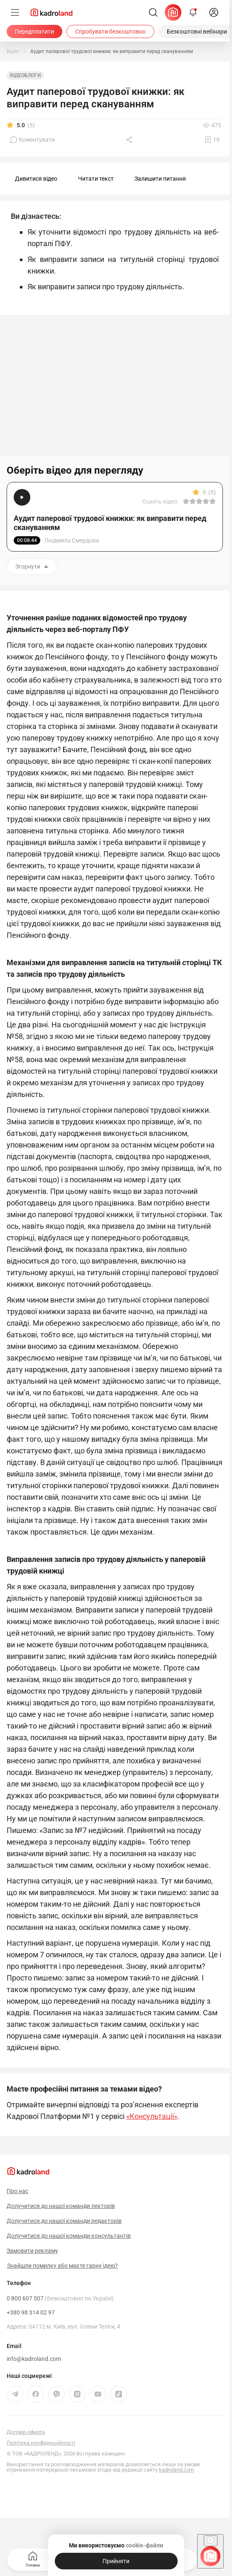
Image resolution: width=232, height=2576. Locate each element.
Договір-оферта (26, 2432)
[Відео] (13, 51)
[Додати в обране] (212, 139)
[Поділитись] (130, 140)
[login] (214, 12)
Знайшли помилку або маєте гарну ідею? (62, 2265)
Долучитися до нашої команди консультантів (69, 2235)
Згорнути (32, 566)
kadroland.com (176, 2470)
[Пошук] (153, 12)
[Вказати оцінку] (186, 501)
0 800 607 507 (60, 2298)
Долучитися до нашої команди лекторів (61, 2206)
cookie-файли (144, 2545)
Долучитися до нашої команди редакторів (64, 2221)
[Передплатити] (34, 31)
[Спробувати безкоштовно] (110, 31)
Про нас (17, 2191)
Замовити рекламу (32, 2250)
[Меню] (15, 12)
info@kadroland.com (34, 2359)
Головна (33, 2558)
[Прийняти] (116, 2561)
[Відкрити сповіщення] (193, 12)
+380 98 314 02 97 (31, 2312)
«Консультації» (151, 2116)
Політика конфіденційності (41, 2442)
